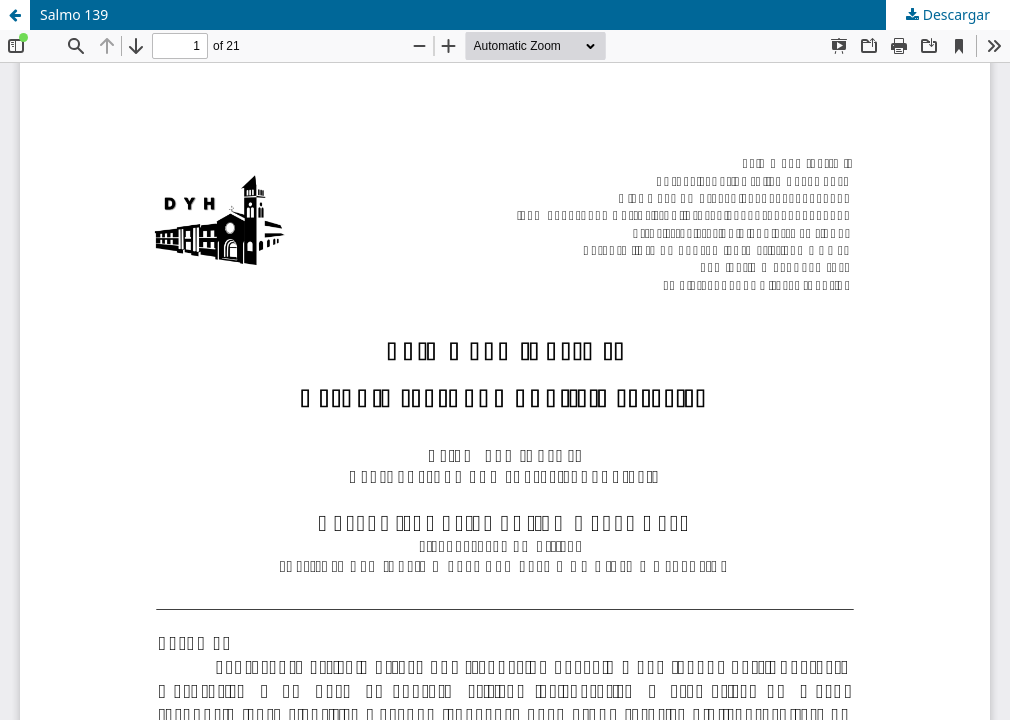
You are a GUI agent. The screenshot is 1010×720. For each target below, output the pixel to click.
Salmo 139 (74, 14)
